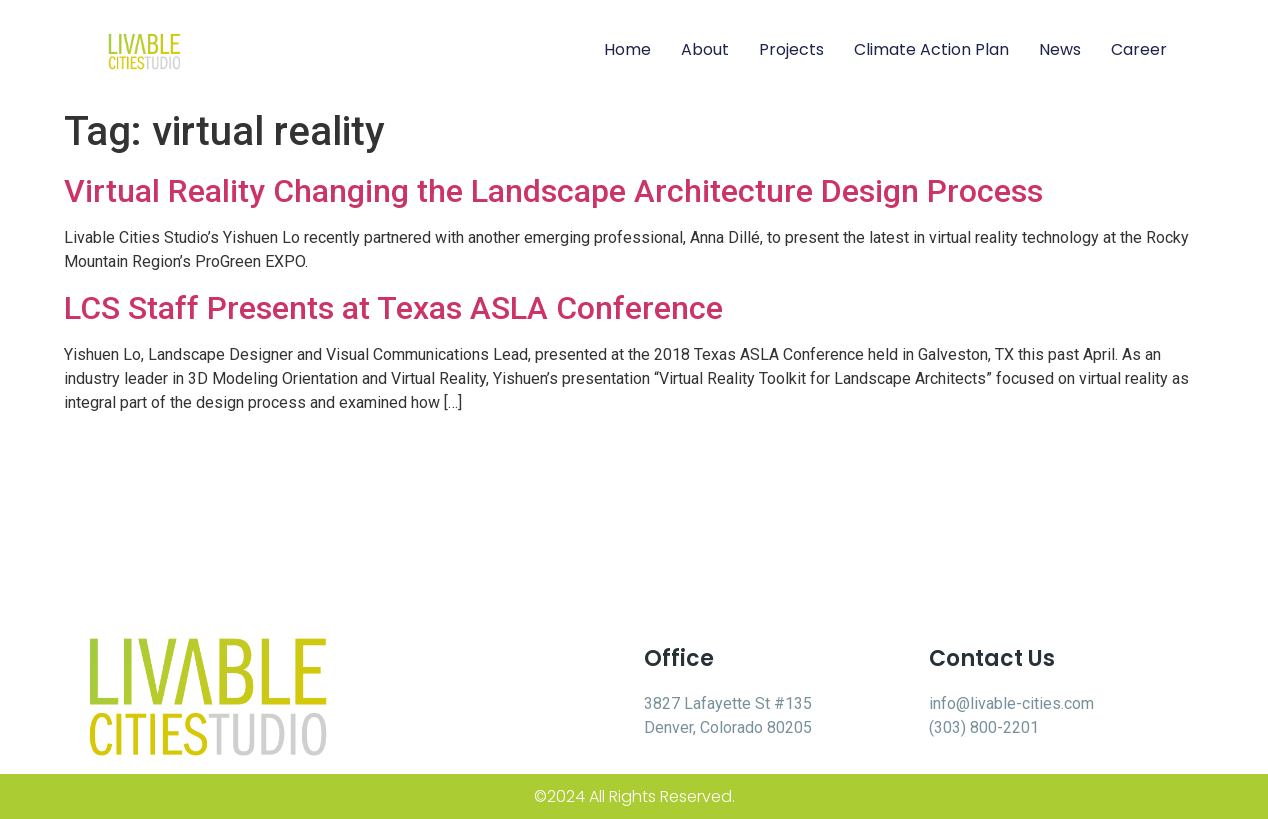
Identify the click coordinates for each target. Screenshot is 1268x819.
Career (1139, 49)
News (1060, 49)
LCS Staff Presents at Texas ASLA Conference (393, 308)
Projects (791, 49)
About (705, 49)
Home (627, 49)
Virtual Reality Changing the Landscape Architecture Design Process (553, 191)
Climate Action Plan (931, 49)
